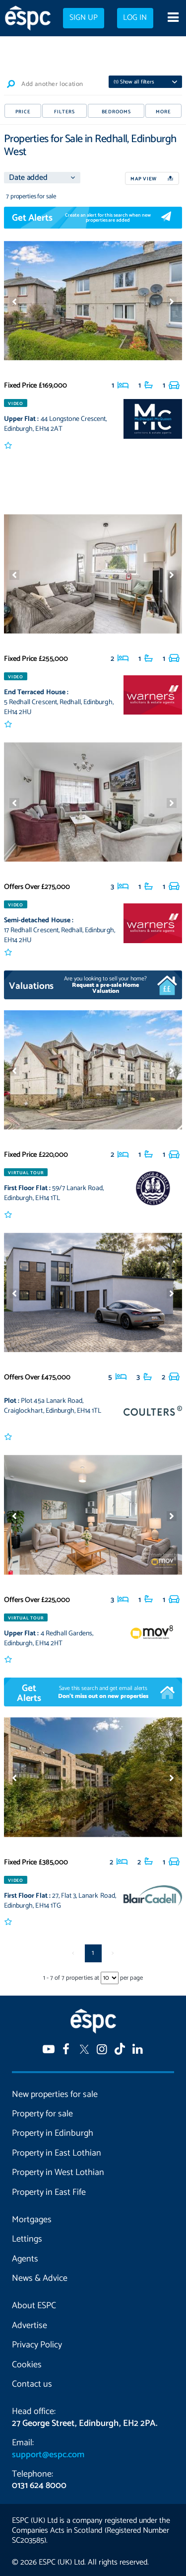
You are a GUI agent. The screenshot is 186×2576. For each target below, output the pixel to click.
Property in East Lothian (56, 2153)
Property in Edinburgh (52, 2133)
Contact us (32, 2384)
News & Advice (39, 2278)
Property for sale (42, 2113)
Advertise (29, 2325)
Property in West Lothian (58, 2172)
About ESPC (34, 2305)
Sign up (83, 17)
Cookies (27, 2364)
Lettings (27, 2239)
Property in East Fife (49, 2192)
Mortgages (32, 2219)
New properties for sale (55, 2094)
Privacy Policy (37, 2344)
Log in (135, 17)
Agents (25, 2259)
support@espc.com (48, 2454)
